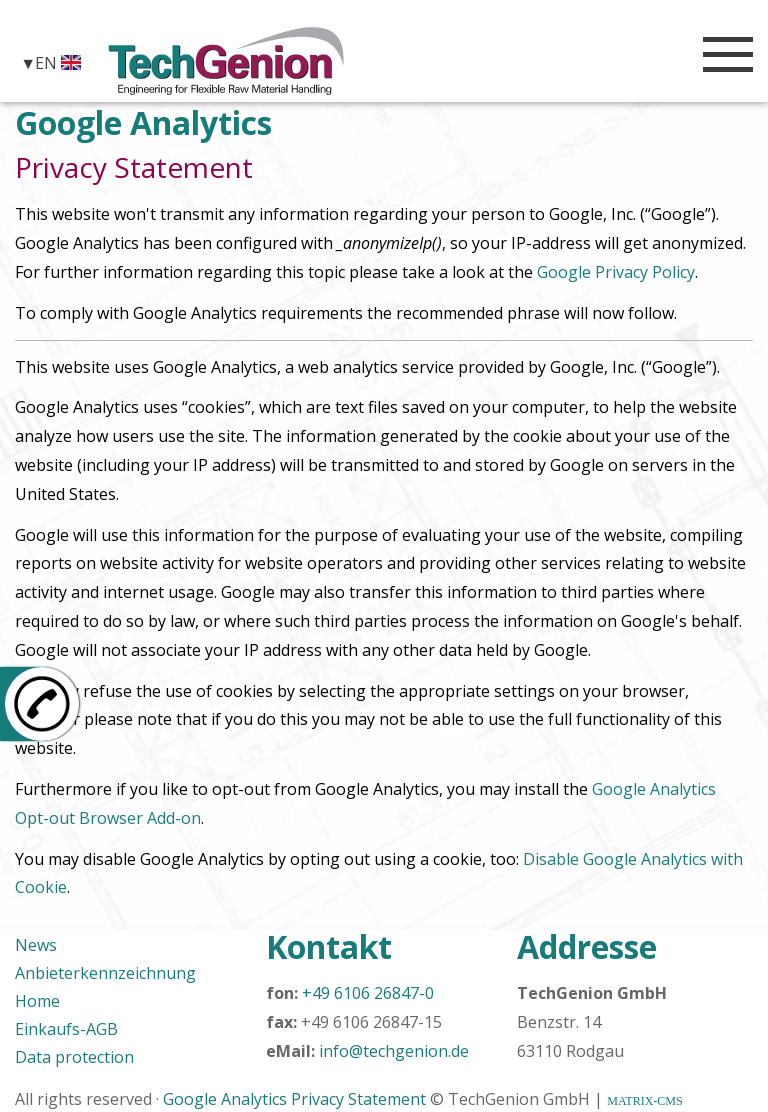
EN (58, 62)
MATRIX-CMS (644, 1101)
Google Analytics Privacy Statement (294, 1099)
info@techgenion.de (394, 1051)
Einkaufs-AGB (66, 1029)
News (36, 945)
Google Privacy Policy (616, 272)
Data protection (74, 1057)
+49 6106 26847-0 (368, 993)
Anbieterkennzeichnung (105, 973)
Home (37, 1001)
